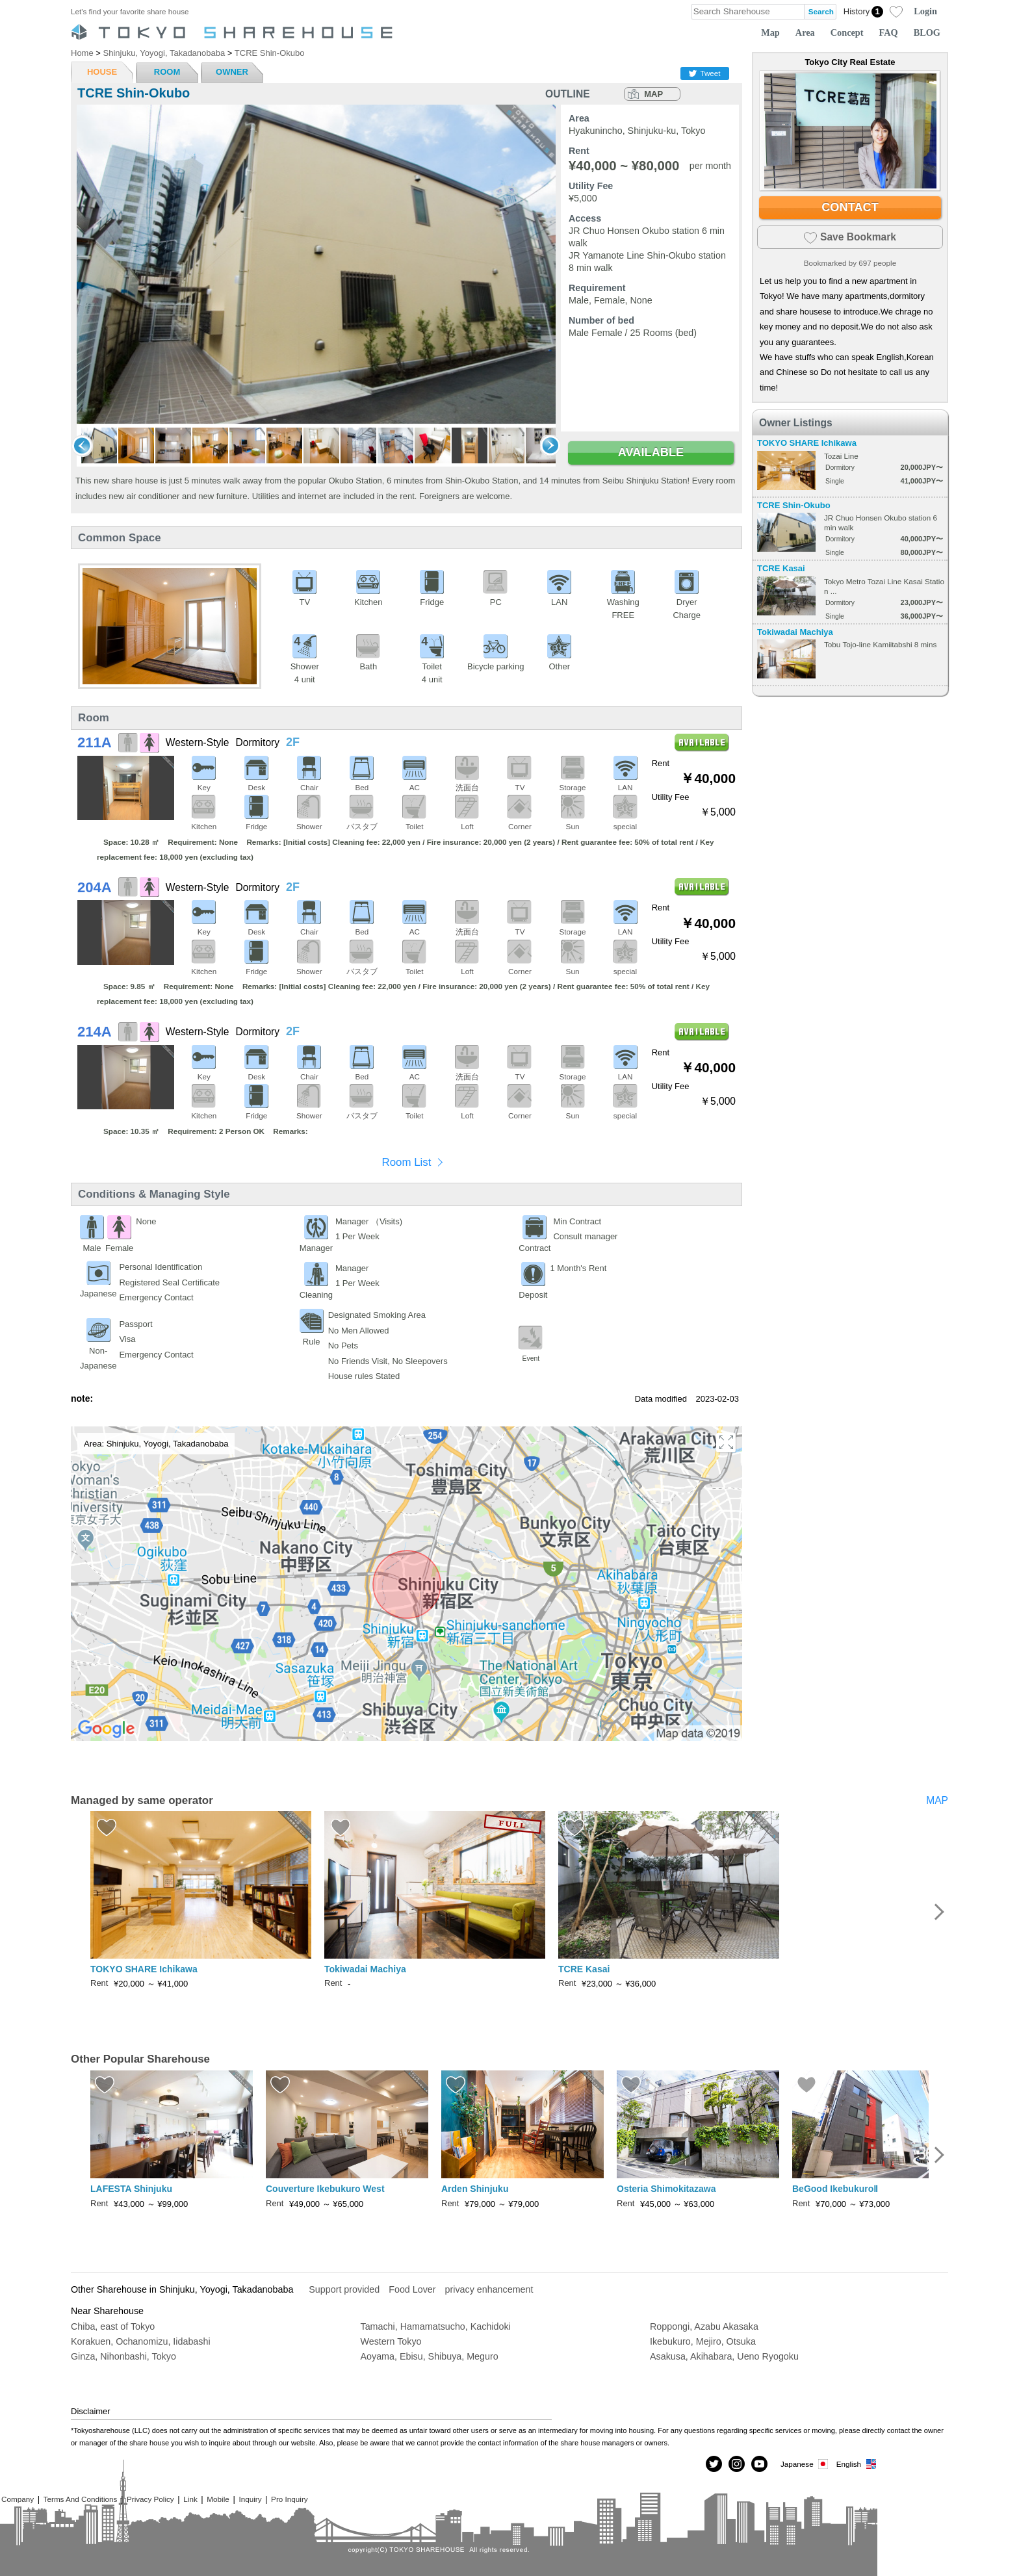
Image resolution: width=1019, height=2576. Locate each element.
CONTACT (850, 207)
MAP (653, 94)
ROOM (167, 72)
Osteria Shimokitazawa (666, 2188)
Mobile (218, 2499)
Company (17, 2499)
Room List (406, 1162)
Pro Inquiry (289, 2499)
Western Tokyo (391, 2341)
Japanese (805, 2464)
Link (190, 2499)
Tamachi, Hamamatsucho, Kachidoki (436, 2326)
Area (805, 32)
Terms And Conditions (81, 2499)
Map (770, 32)
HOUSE (102, 72)
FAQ (888, 32)
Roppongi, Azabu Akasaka (704, 2326)
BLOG (927, 32)
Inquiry (250, 2499)
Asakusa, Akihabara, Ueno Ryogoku (724, 2356)
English (856, 2464)
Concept (847, 32)
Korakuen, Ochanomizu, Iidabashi (141, 2341)
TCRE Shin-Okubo (794, 505)
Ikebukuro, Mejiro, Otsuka (703, 2341)
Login (925, 11)
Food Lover (412, 2289)
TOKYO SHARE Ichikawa (807, 443)
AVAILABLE (651, 452)
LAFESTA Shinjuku (131, 2188)
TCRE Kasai (781, 568)
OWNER (232, 72)
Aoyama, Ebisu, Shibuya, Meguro (429, 2356)
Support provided (344, 2289)
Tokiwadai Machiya (795, 632)
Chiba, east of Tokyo (113, 2326)
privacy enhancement (489, 2289)
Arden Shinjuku (474, 2188)
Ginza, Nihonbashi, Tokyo (123, 2356)
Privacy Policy (150, 2499)
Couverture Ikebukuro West (325, 2188)
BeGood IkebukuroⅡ (835, 2188)
